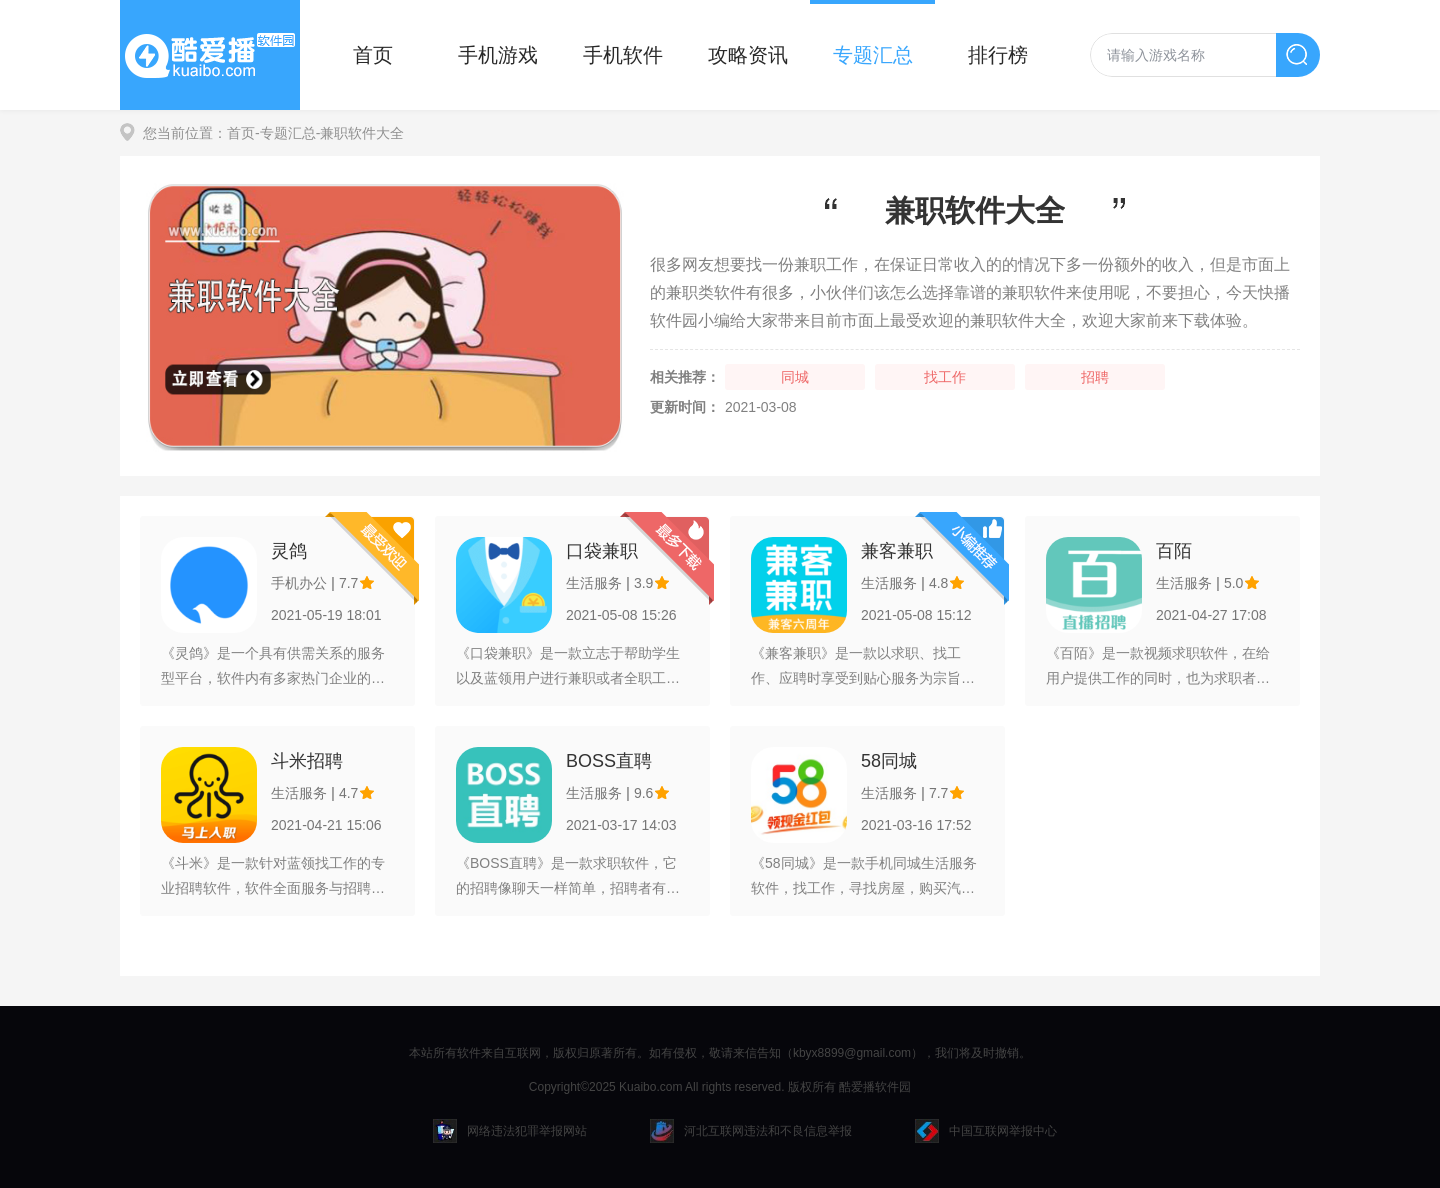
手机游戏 (498, 55)
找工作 (945, 377)
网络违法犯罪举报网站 (510, 1131)
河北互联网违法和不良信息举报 (751, 1131)
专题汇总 (873, 55)
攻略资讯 (748, 55)
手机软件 (623, 55)
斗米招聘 (307, 761)
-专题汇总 (285, 133)
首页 (373, 55)
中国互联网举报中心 (986, 1131)
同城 (795, 377)
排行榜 (998, 55)
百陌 (1174, 551)
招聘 (1095, 377)
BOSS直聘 (609, 761)
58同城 (889, 761)
